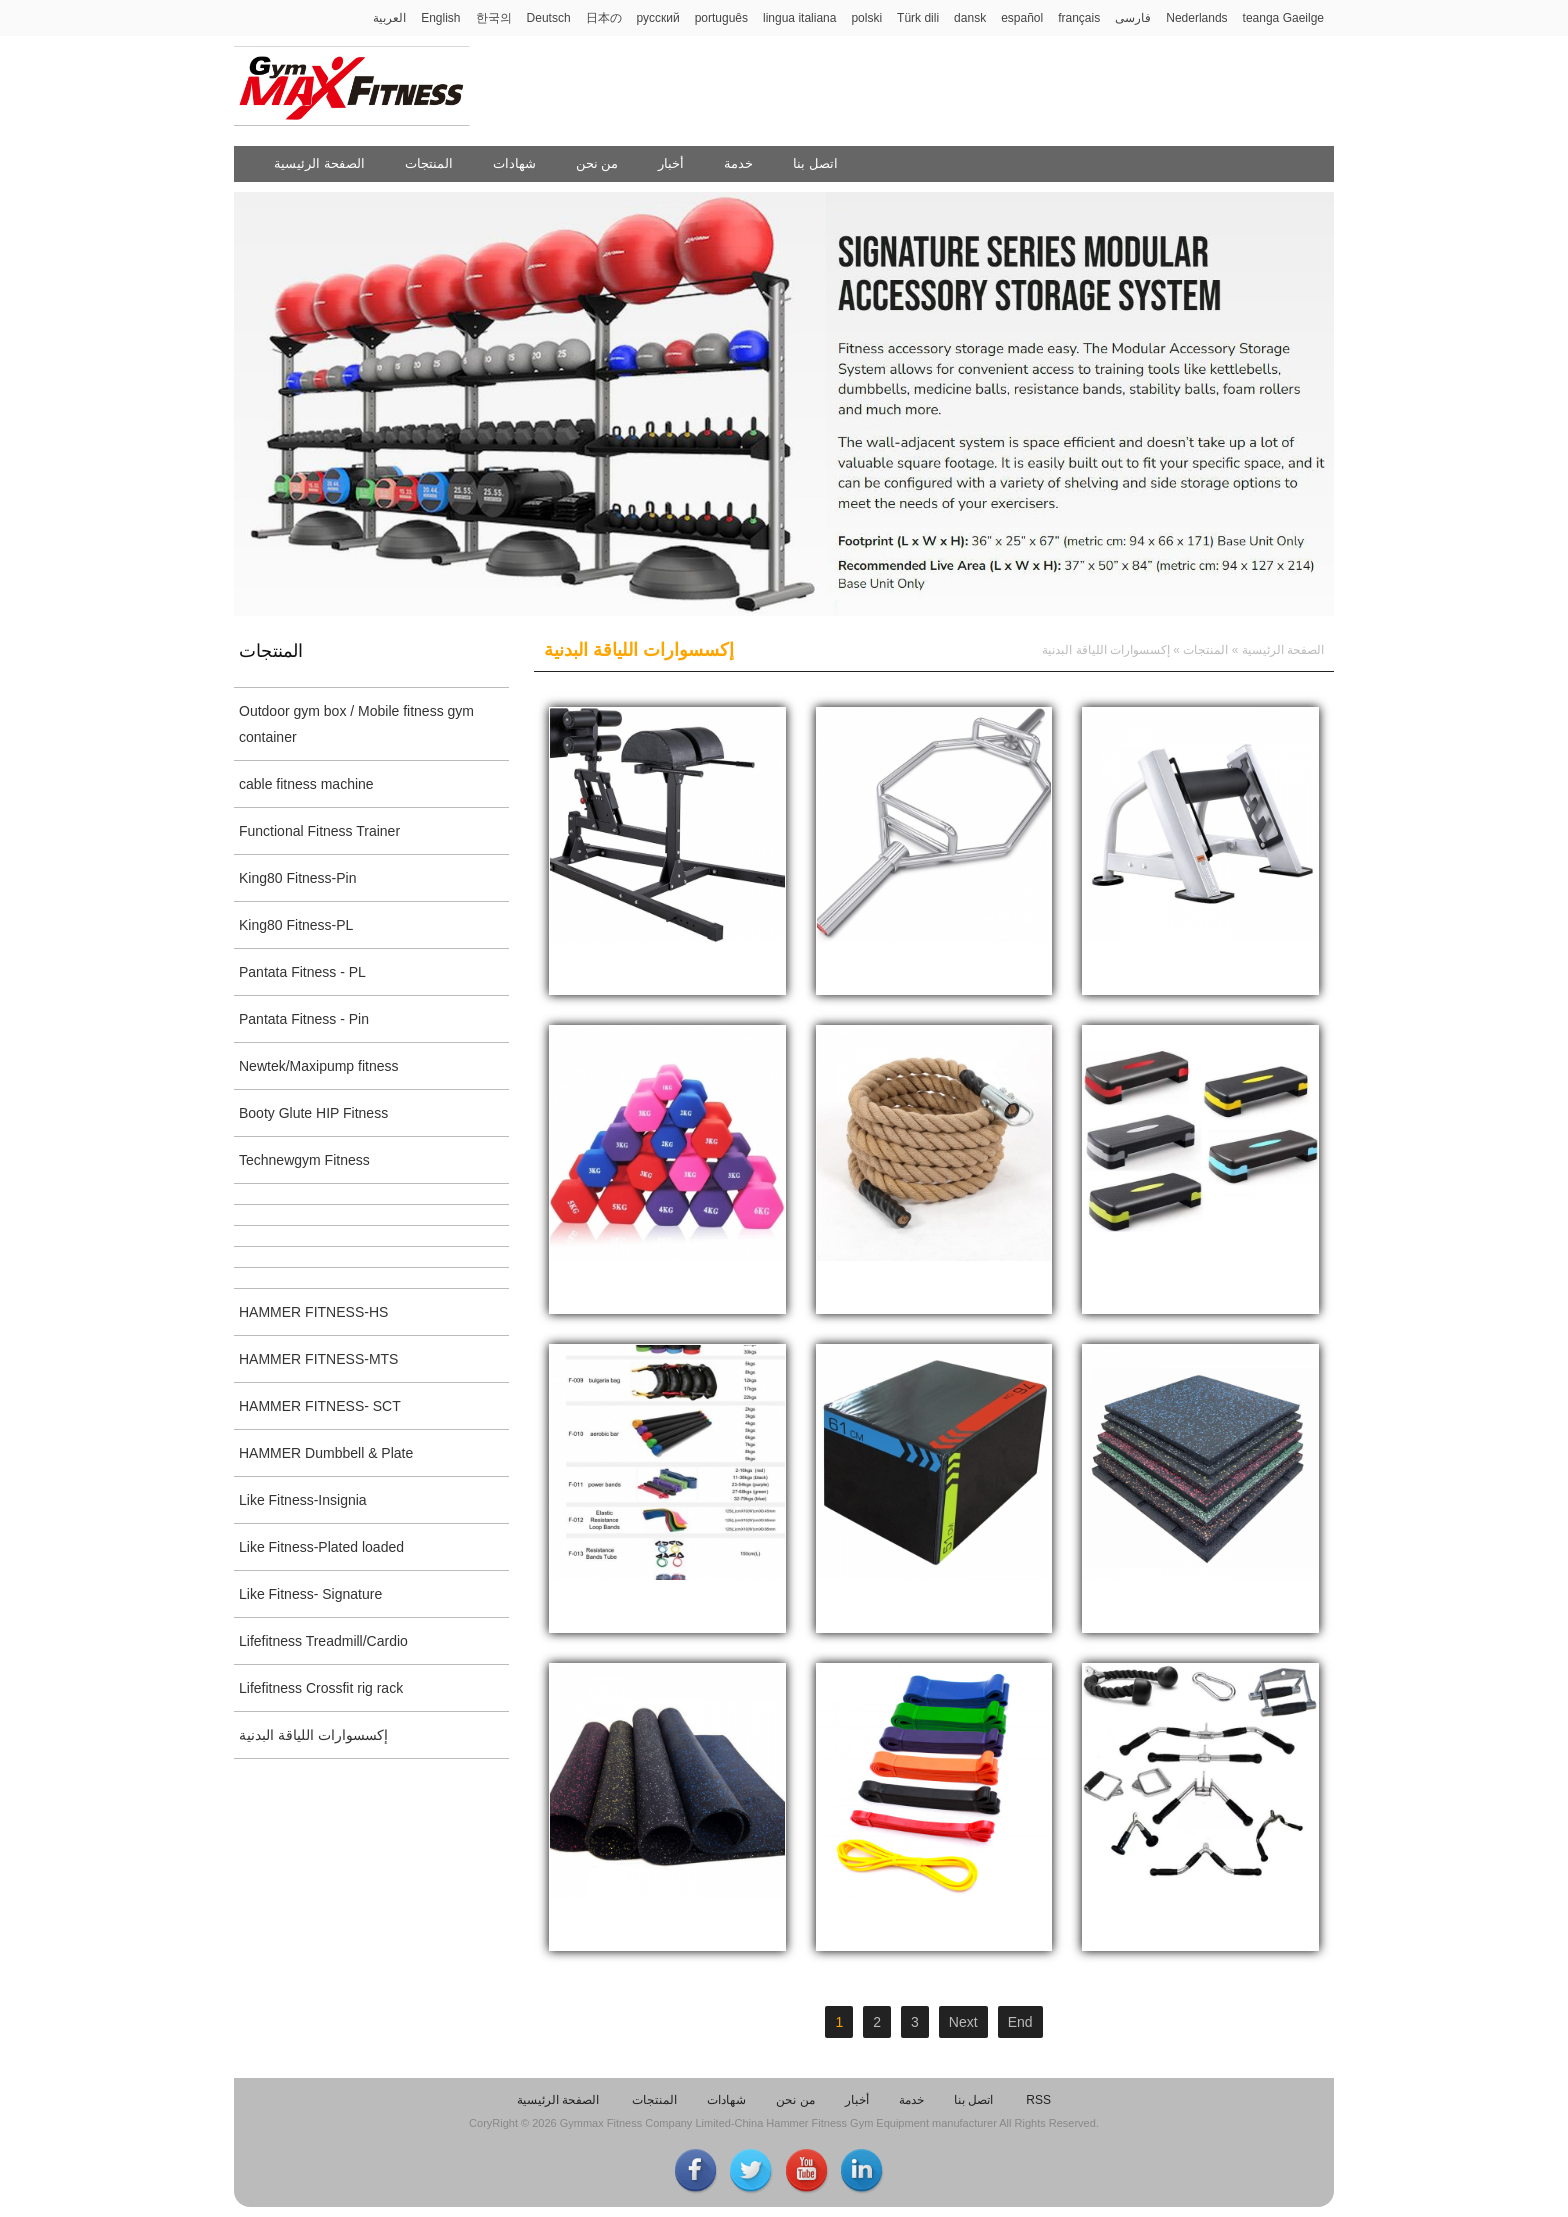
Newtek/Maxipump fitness (319, 1066)
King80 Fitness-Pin (298, 878)
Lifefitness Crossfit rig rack (321, 1688)
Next (963, 2022)
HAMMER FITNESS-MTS (318, 1359)
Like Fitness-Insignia (303, 1500)
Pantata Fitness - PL (302, 972)
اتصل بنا (815, 163)
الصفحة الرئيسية (319, 163)
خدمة (738, 163)
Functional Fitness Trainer (319, 831)
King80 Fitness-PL (296, 925)
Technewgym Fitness (304, 1160)
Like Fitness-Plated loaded (321, 1547)
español (1022, 18)
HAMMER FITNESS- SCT (320, 1406)
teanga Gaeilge (1283, 18)
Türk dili (918, 18)
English (440, 18)
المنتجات (429, 163)
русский (658, 18)
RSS (1038, 2100)
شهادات (514, 163)
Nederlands (1196, 18)
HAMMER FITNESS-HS (313, 1312)
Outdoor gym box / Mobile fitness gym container (356, 724)
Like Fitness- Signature (310, 1594)
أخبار (671, 163)
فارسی (1133, 18)
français (1079, 18)
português (721, 18)
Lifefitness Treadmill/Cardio (323, 1641)
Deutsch (549, 18)
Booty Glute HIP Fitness (313, 1113)
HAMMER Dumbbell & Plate (326, 1453)
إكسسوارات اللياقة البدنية (313, 1735)
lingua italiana (799, 18)
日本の (604, 18)
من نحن (597, 163)
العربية (389, 18)
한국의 (494, 18)
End (1020, 2022)
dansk (970, 18)
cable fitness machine (306, 784)
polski (866, 18)
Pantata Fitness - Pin (304, 1019)
